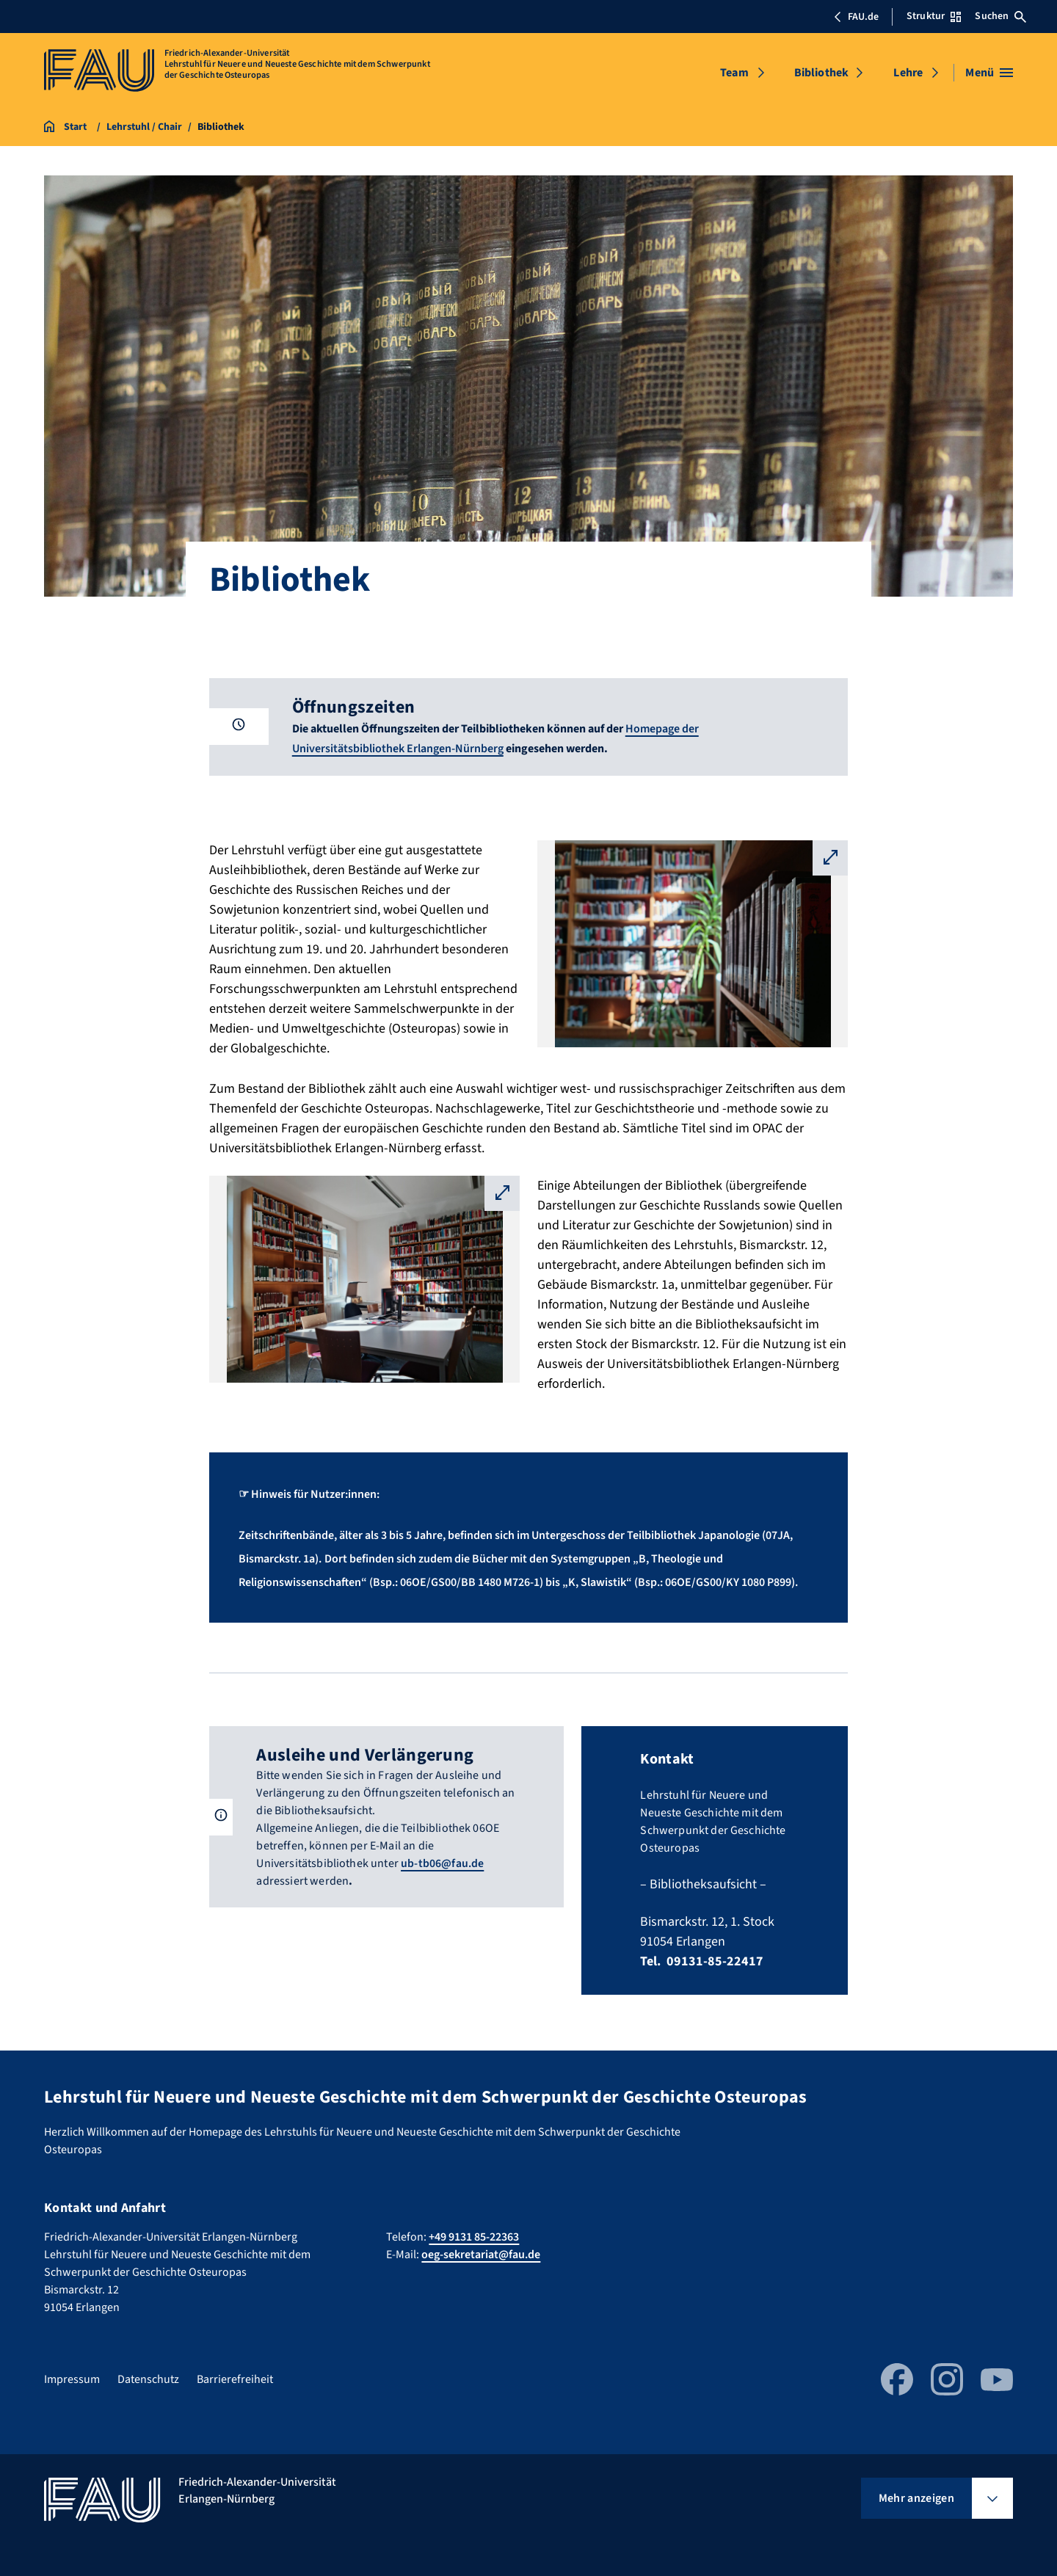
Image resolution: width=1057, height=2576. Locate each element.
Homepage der (662, 729)
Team (734, 73)
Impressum (72, 2379)
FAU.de (856, 17)
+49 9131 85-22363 (474, 2237)
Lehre (908, 73)
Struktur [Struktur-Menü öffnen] (934, 16)
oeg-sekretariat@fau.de (480, 2254)
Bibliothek (821, 73)
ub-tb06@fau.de (442, 1863)
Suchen (1000, 16)
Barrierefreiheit (235, 2379)
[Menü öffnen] (989, 73)
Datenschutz (148, 2379)
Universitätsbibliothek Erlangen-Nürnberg (398, 749)
